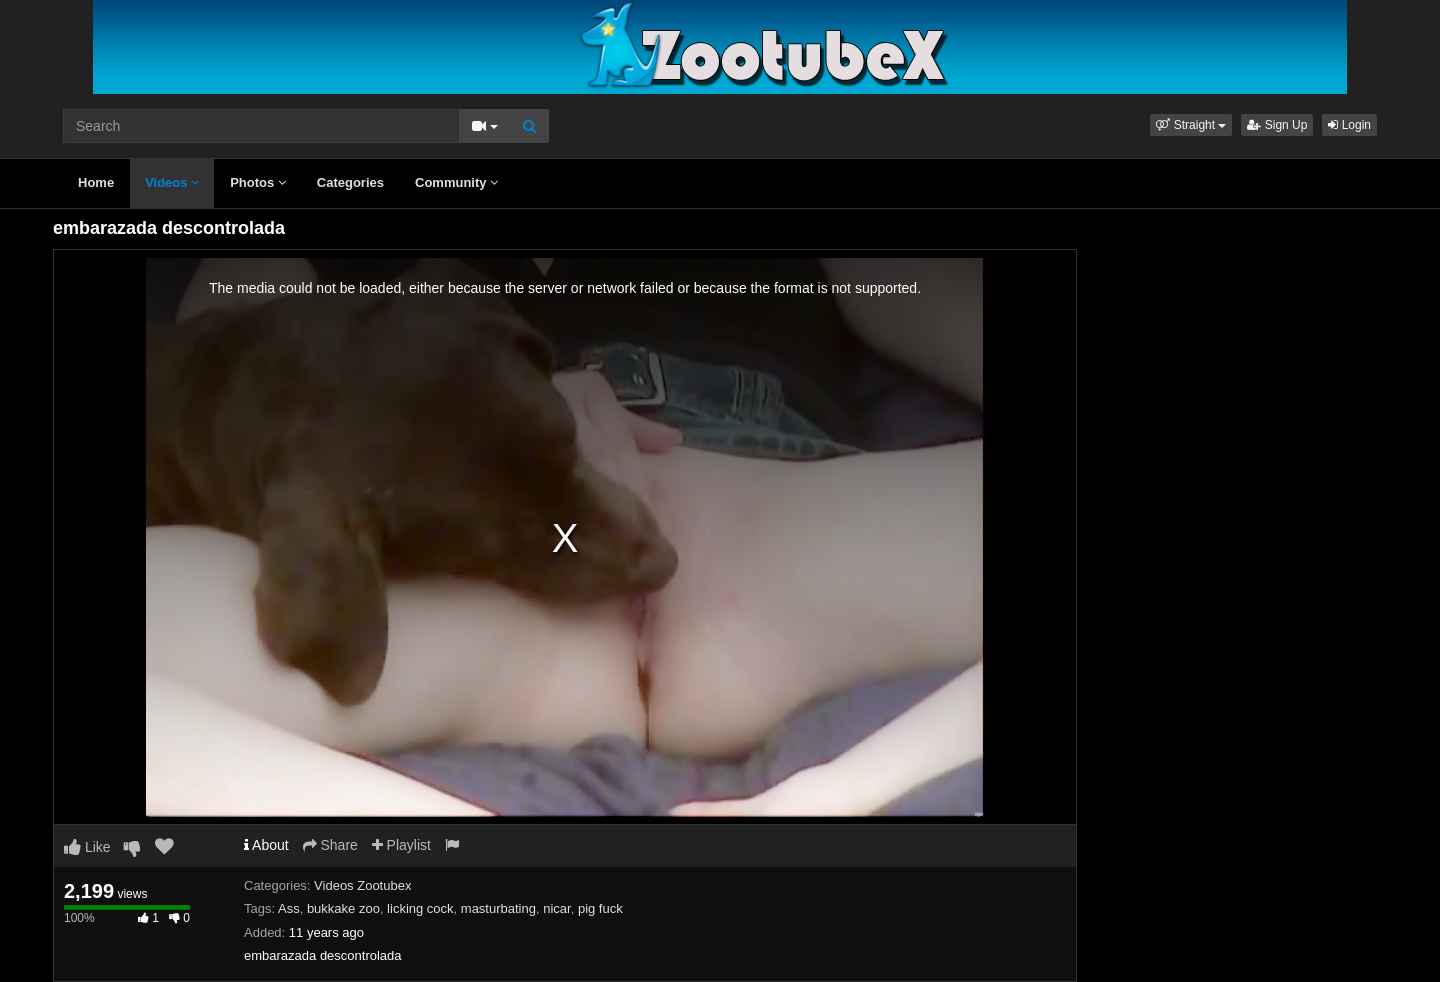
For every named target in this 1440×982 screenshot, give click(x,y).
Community (456, 182)
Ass (289, 908)
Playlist (401, 845)
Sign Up (1277, 125)
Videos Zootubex (362, 885)
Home (96, 182)
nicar (556, 908)
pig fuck (600, 908)
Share (330, 845)
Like (87, 847)
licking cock (420, 908)
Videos (172, 182)
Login (1349, 125)
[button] (1191, 125)
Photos (258, 182)
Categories (350, 182)
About (266, 845)
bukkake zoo (343, 908)
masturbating (498, 908)
